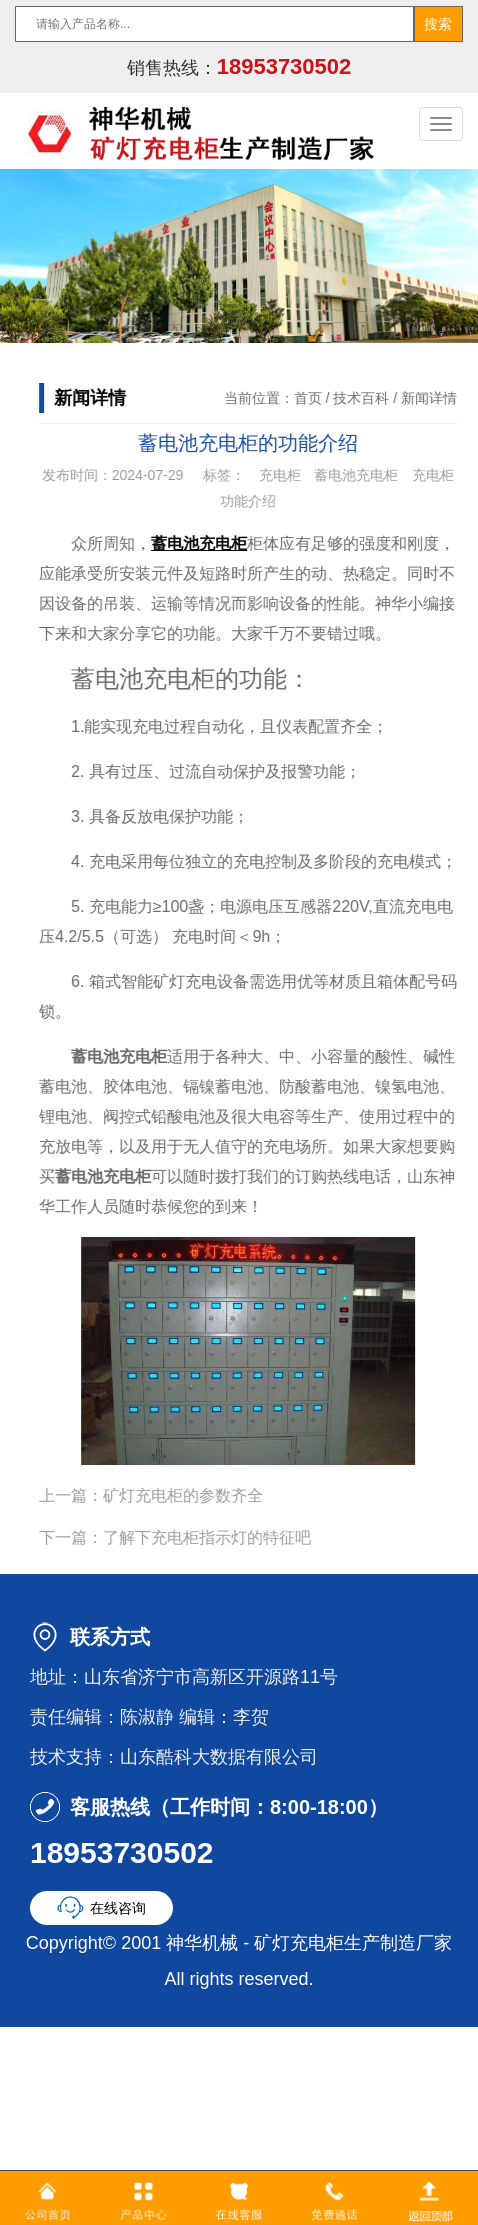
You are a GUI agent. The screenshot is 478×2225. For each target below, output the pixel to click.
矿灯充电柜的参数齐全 (192, 1495)
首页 (316, 398)
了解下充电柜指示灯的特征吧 (216, 1537)
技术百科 (370, 398)
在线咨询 (118, 1908)
